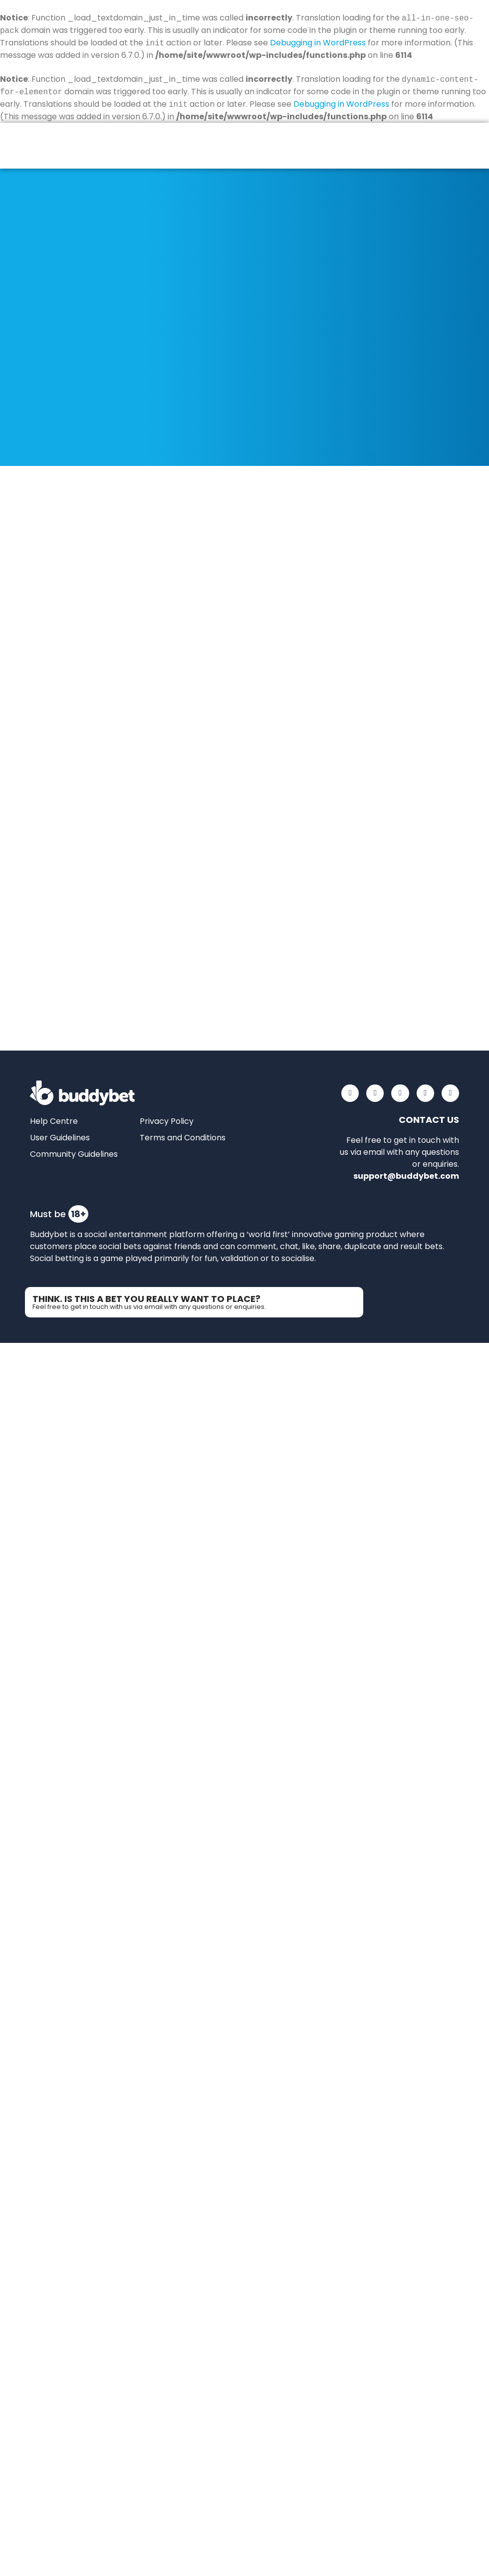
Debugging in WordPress (318, 43)
